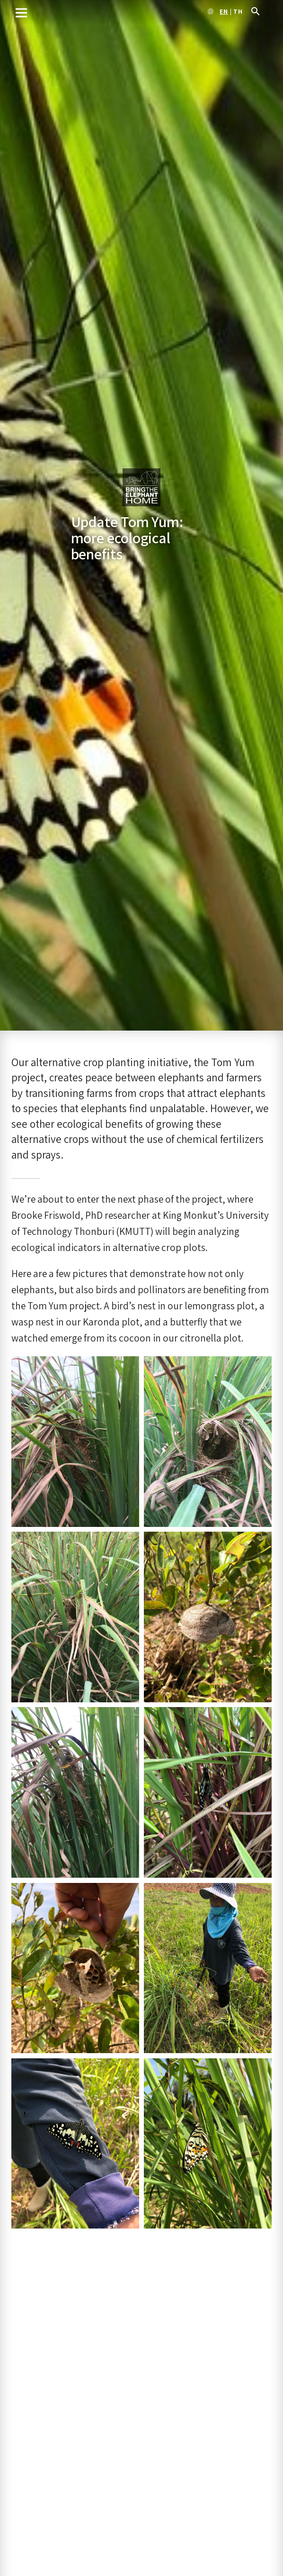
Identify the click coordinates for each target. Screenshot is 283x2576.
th (238, 12)
